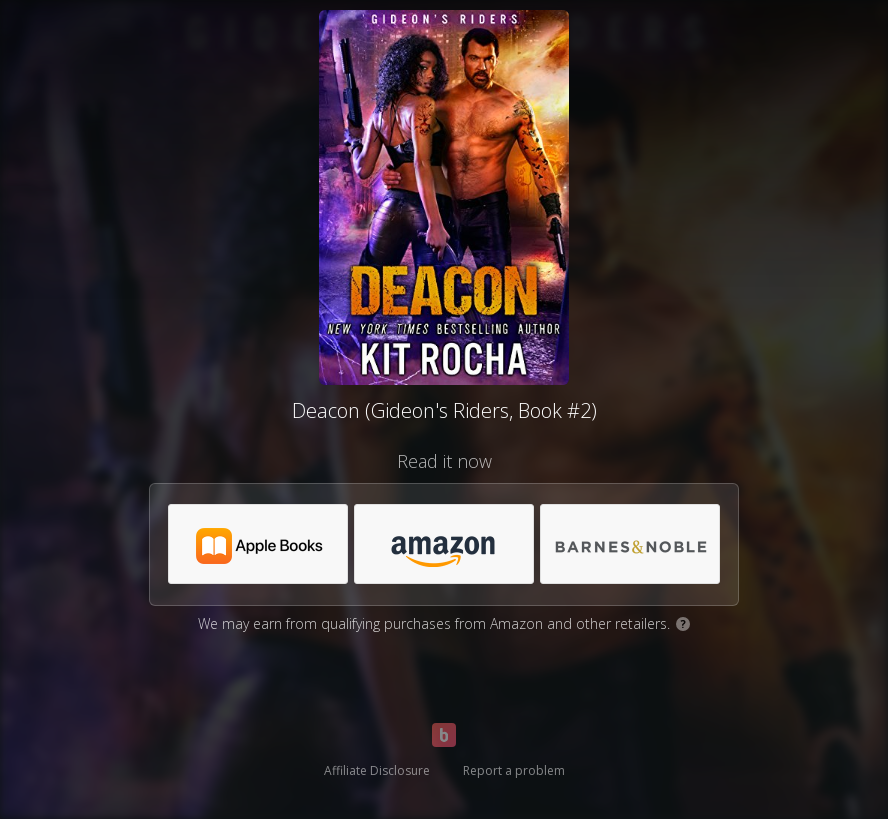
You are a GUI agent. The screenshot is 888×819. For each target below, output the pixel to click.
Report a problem (514, 770)
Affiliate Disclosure (377, 770)
